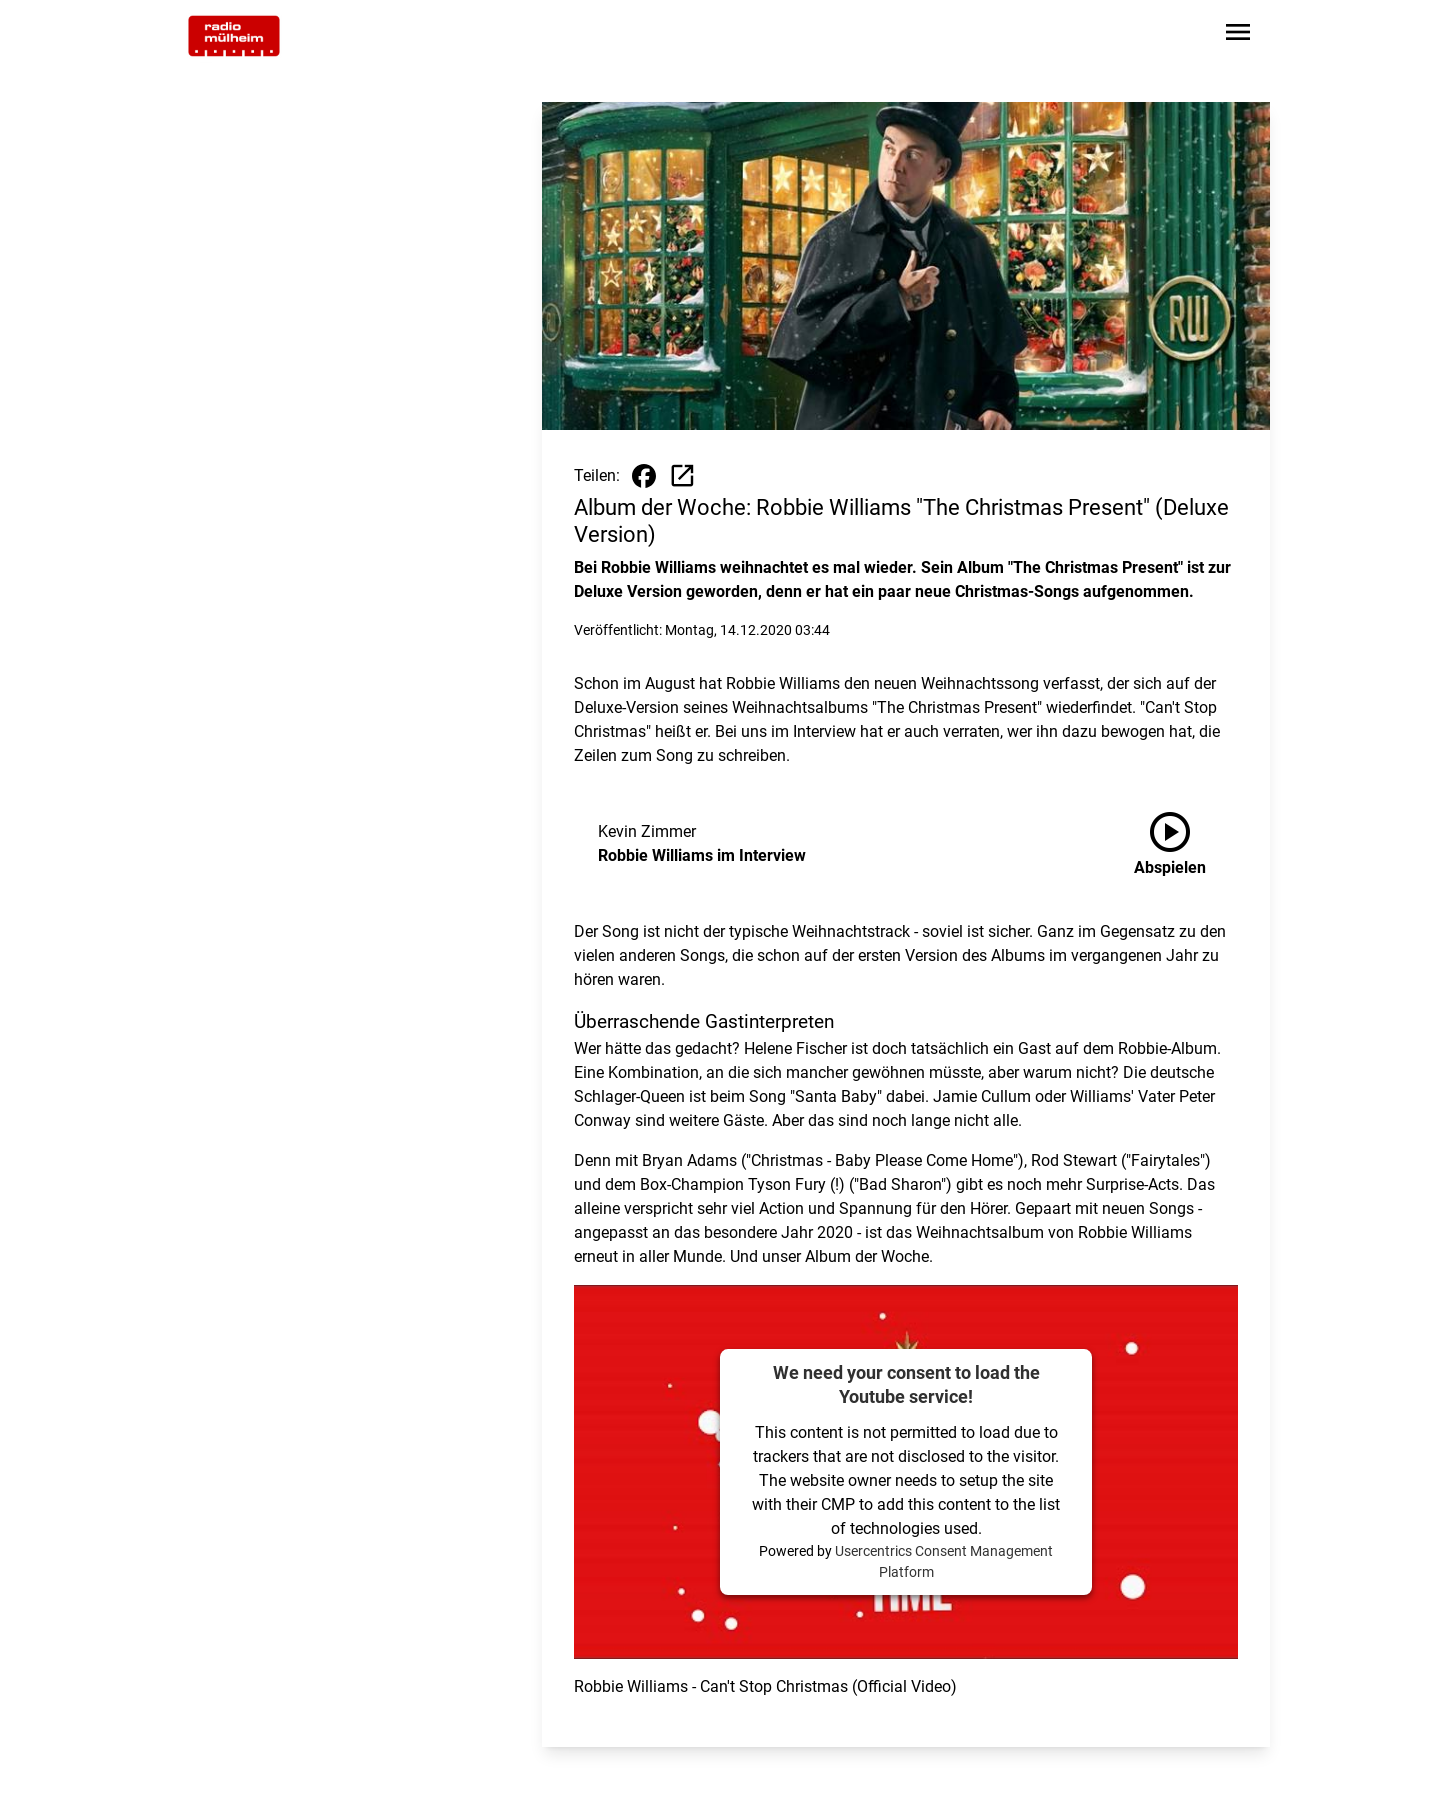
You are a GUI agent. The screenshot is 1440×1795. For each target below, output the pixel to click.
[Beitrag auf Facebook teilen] (644, 476)
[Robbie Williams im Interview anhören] (1186, 844)
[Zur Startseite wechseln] (234, 36)
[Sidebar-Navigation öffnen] (1238, 35)
